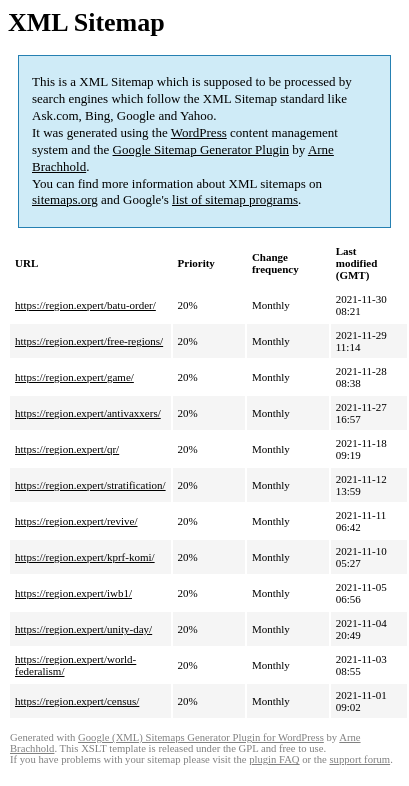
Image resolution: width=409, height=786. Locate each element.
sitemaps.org (65, 199)
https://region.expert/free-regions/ (89, 341)
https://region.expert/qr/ (67, 449)
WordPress (199, 132)
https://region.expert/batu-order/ (85, 305)
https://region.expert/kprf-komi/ (85, 557)
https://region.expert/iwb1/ (73, 593)
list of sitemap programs (235, 199)
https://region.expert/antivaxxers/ (88, 413)
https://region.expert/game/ (74, 377)
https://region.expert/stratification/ (90, 485)
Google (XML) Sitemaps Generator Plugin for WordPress (201, 737)
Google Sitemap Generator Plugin (201, 149)
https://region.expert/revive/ (76, 521)
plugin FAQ (274, 759)
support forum (359, 759)
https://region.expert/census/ (77, 701)
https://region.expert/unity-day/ (83, 629)
